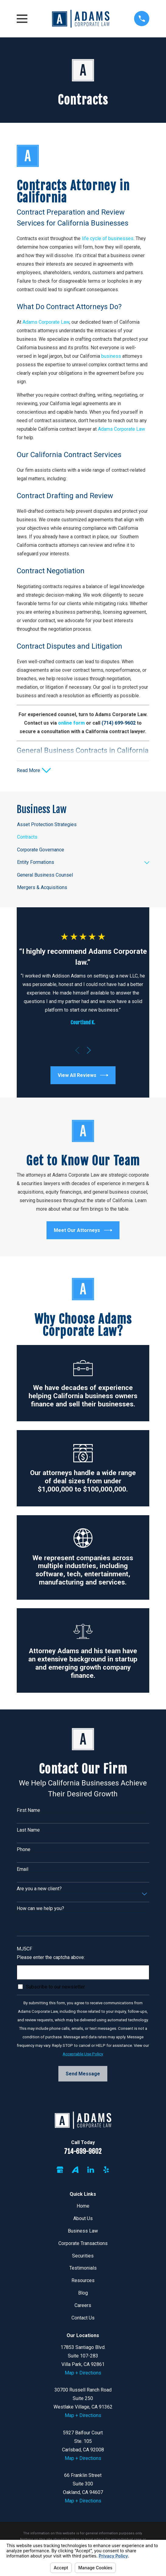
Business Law (83, 2231)
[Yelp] (106, 2170)
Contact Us (83, 2318)
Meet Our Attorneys (83, 1230)
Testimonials (83, 2268)
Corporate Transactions (83, 2244)
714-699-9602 (83, 2151)
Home (83, 2206)
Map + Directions (83, 2373)
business (111, 356)
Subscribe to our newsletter (55, 1987)
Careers (82, 2306)
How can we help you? (40, 1909)
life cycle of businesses (107, 238)
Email (22, 1869)
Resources (83, 2281)
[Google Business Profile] (60, 2170)
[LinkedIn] (90, 2170)
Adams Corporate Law (45, 322)
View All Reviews (83, 1075)
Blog (83, 2293)
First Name (28, 1810)
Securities (83, 2256)
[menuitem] (83, 825)
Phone (23, 1850)
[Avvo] (75, 2170)
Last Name (28, 1830)
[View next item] (88, 1050)
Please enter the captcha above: (51, 1957)
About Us (83, 2219)
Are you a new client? (39, 1889)
